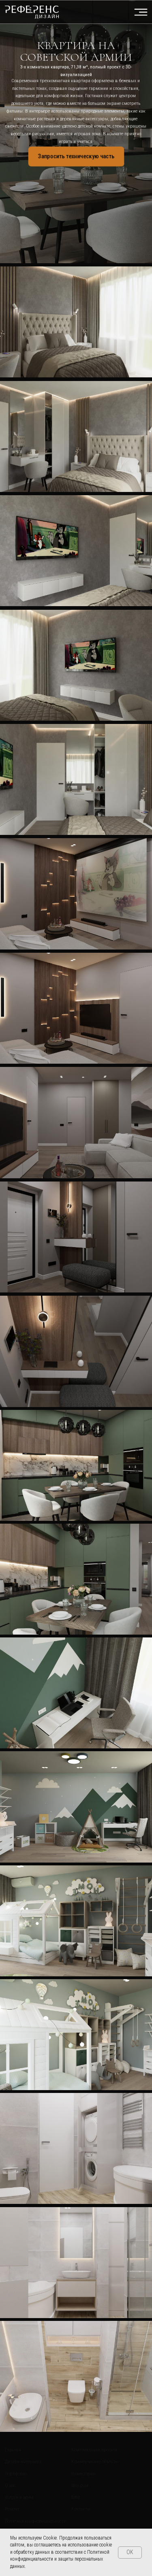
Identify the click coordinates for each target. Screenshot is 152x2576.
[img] (32, 12)
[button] (76, 156)
